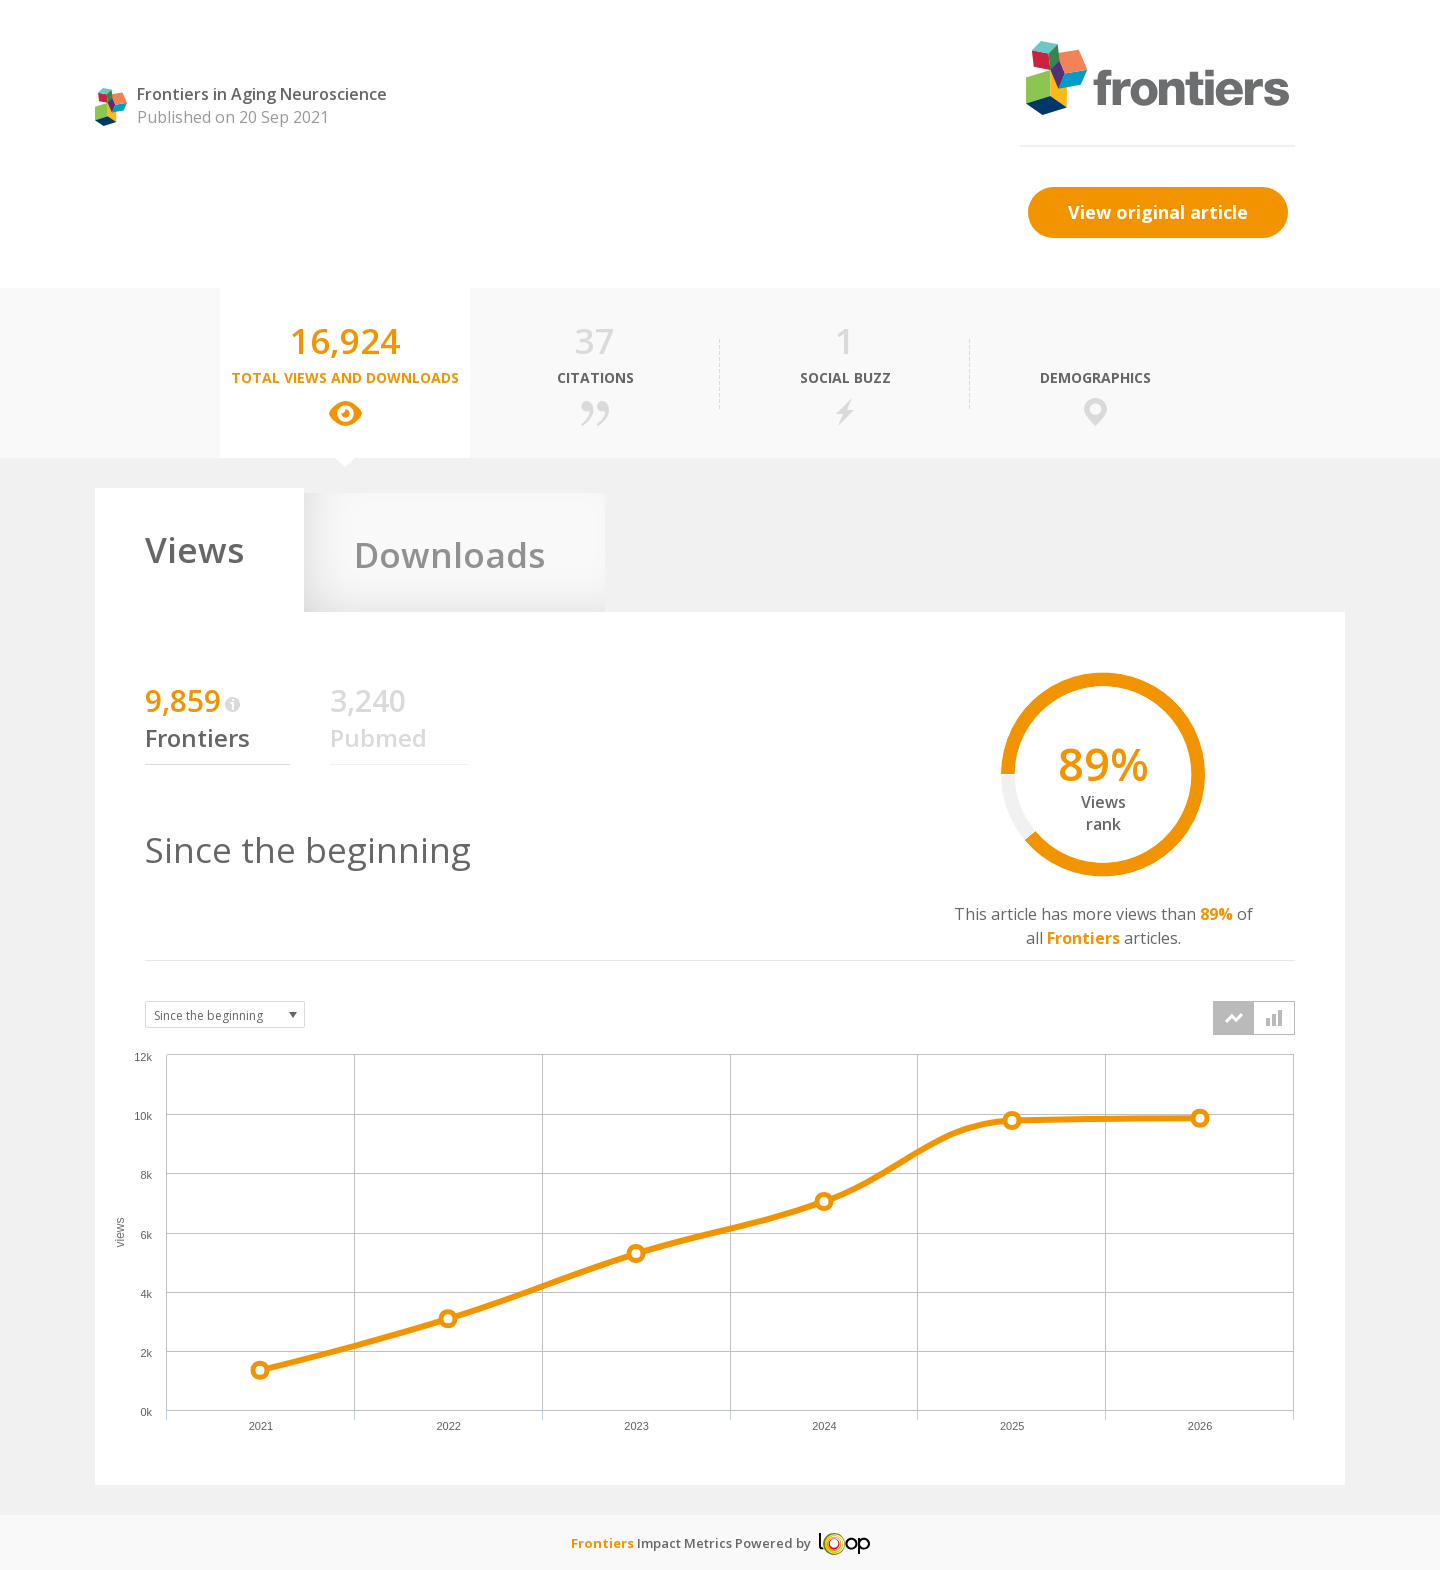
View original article (1158, 212)
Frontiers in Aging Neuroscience (262, 94)
